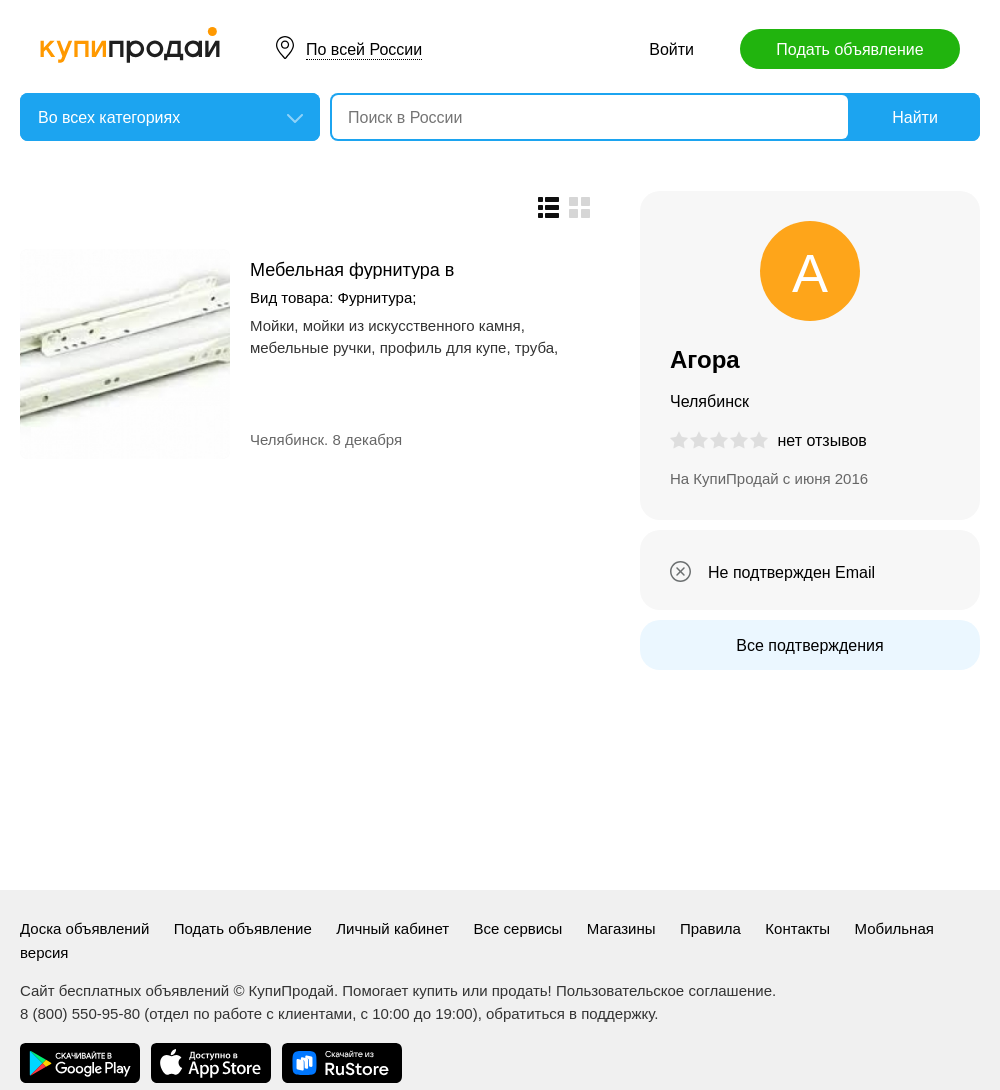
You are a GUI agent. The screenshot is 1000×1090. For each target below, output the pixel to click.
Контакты (797, 928)
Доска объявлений (84, 928)
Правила (710, 928)
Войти (671, 49)
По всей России (364, 49)
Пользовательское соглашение (664, 990)
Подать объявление (849, 49)
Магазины (621, 928)
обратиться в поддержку (570, 1013)
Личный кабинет (392, 928)
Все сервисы (518, 928)
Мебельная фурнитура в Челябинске (352, 269)
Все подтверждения (809, 645)
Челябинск (287, 439)
